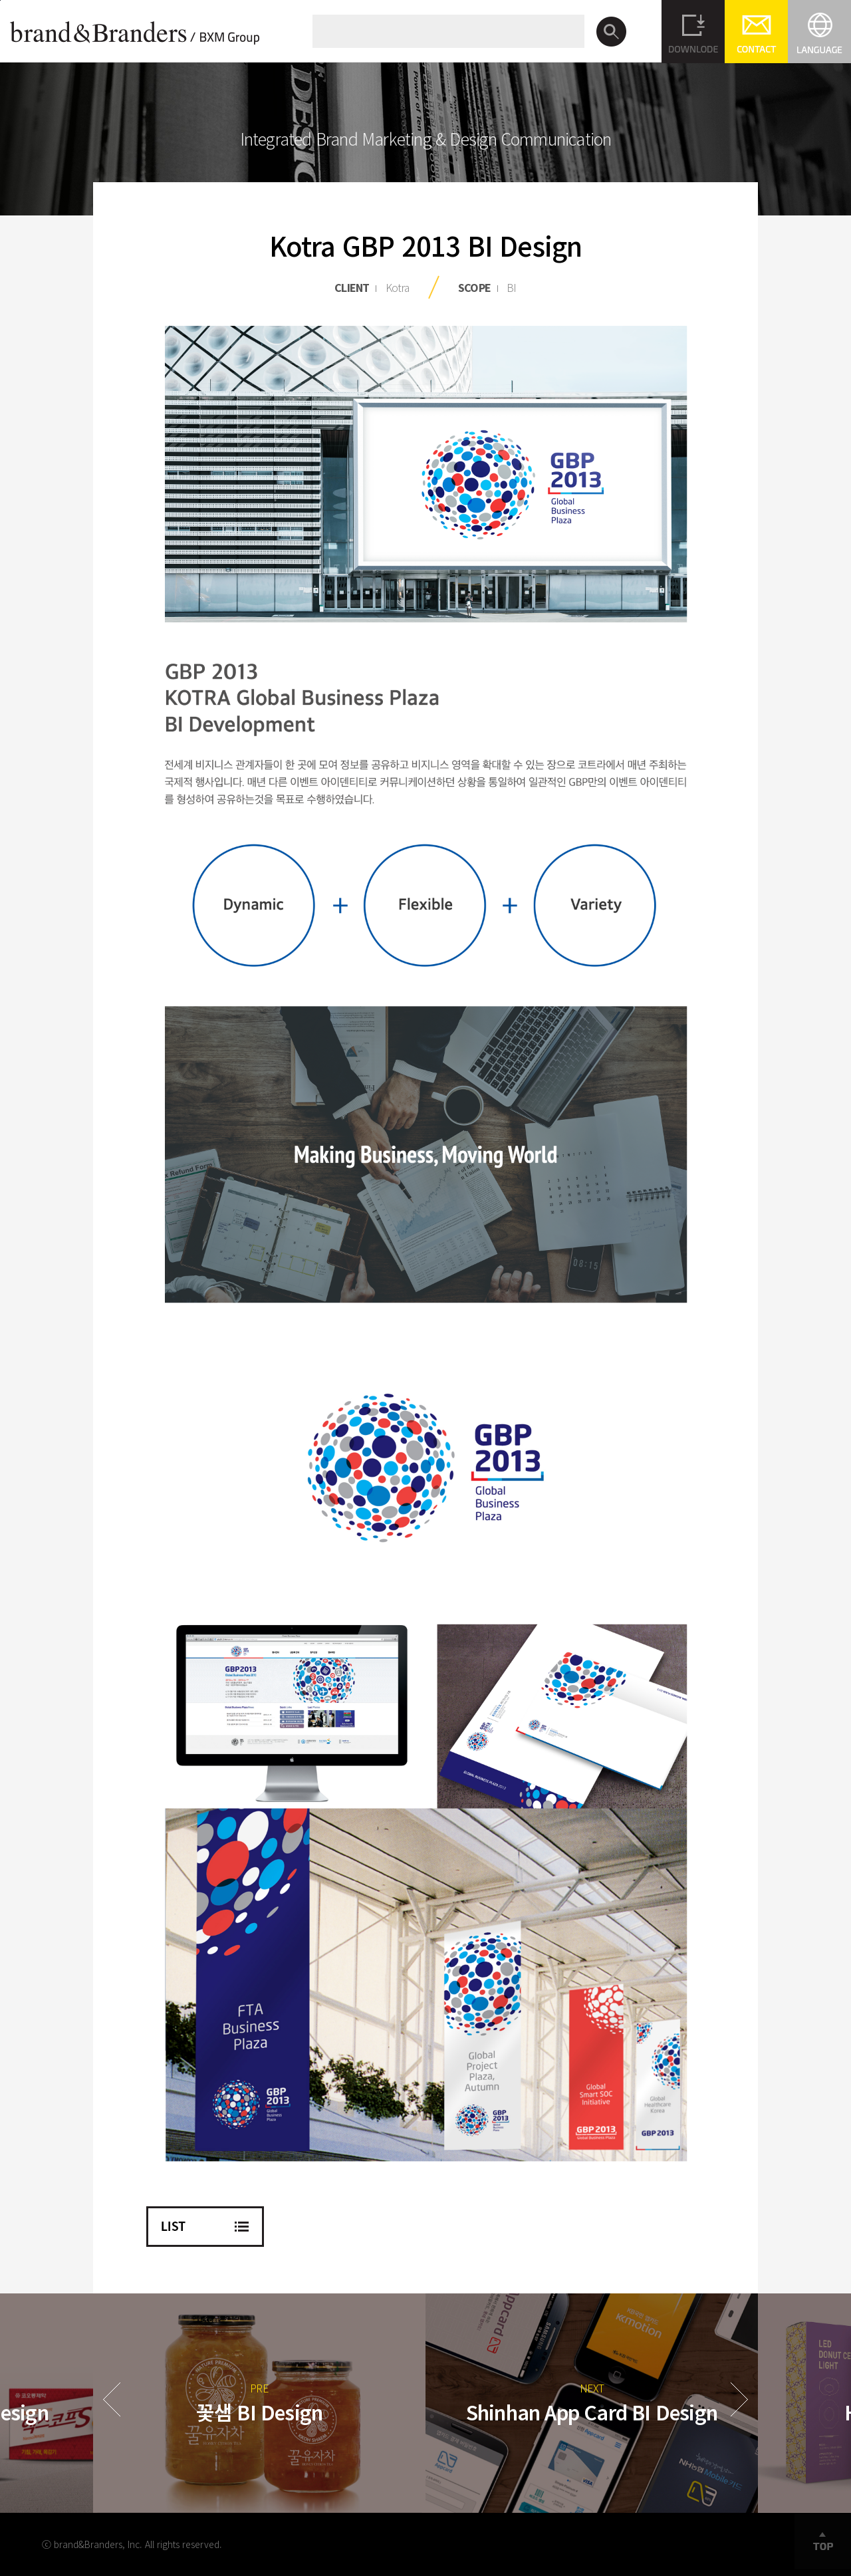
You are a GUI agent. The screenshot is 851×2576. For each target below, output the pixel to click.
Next (739, 2399)
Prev (111, 2399)
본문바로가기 (0, 0)
